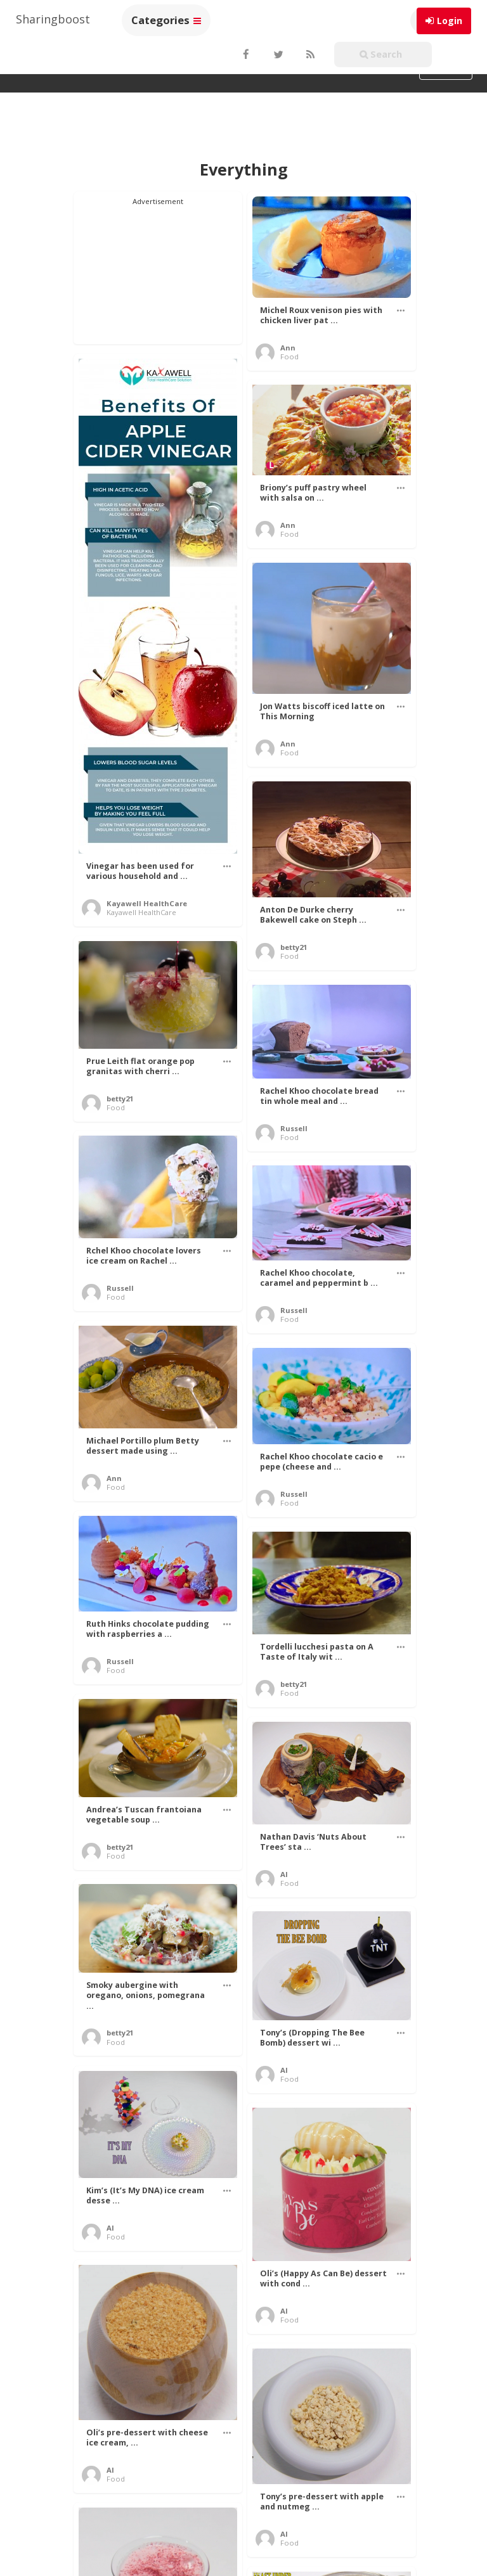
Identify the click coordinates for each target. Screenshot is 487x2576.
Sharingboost (53, 19)
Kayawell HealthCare (147, 903)
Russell (294, 1128)
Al (284, 1874)
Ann (287, 347)
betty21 (293, 947)
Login (449, 21)
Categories (166, 20)
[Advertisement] (157, 270)
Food (289, 356)
